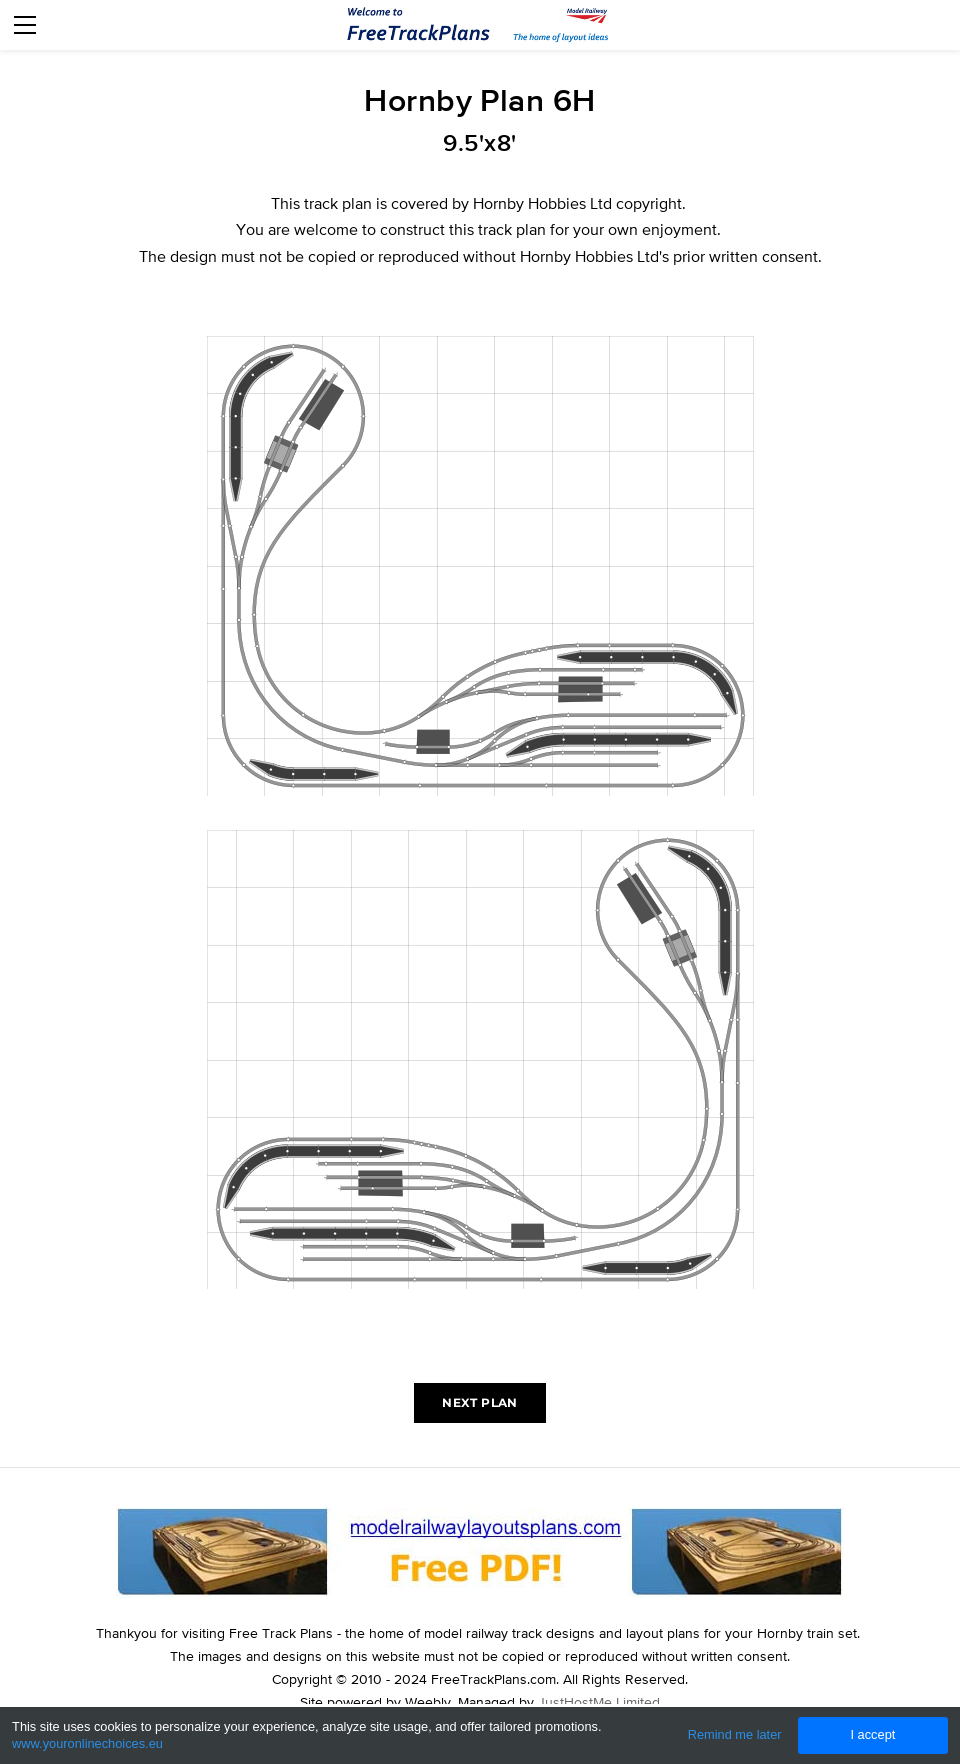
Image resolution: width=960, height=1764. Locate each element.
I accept (872, 1734)
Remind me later (735, 1734)
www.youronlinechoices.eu (87, 1743)
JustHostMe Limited (599, 1702)
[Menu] (25, 25)
